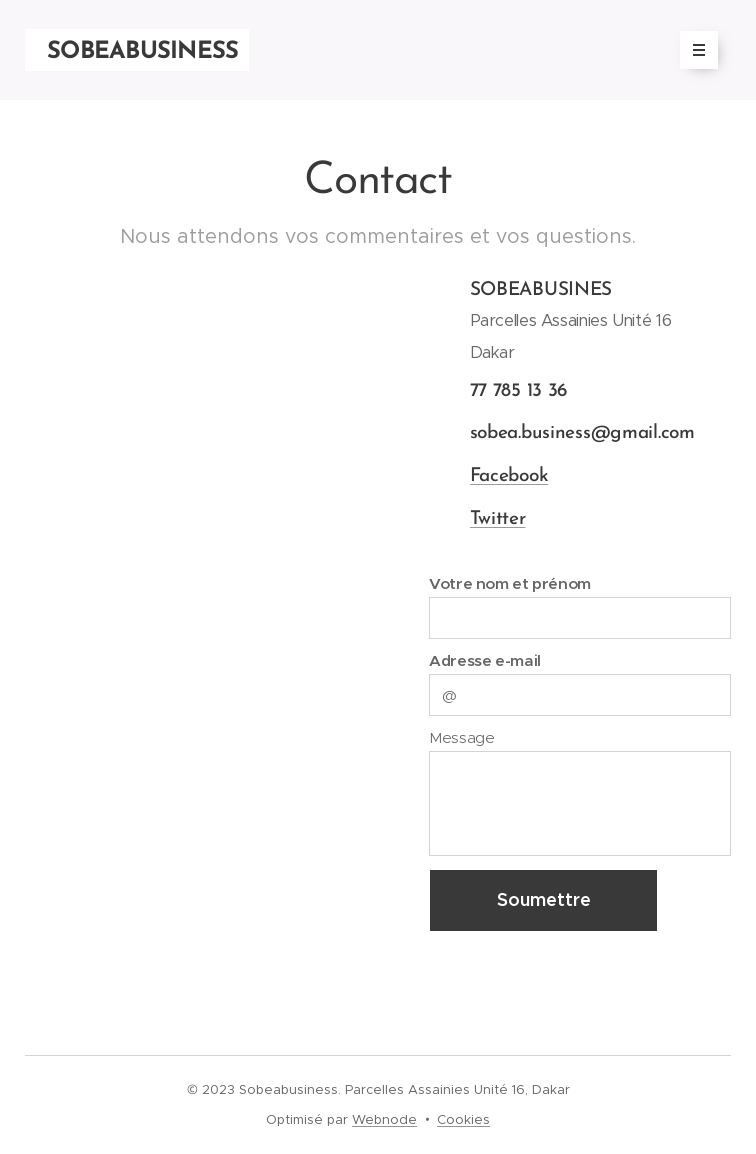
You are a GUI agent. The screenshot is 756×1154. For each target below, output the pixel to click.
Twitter (497, 518)
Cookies (463, 1119)
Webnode (384, 1119)
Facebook (508, 475)
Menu (692, 50)
